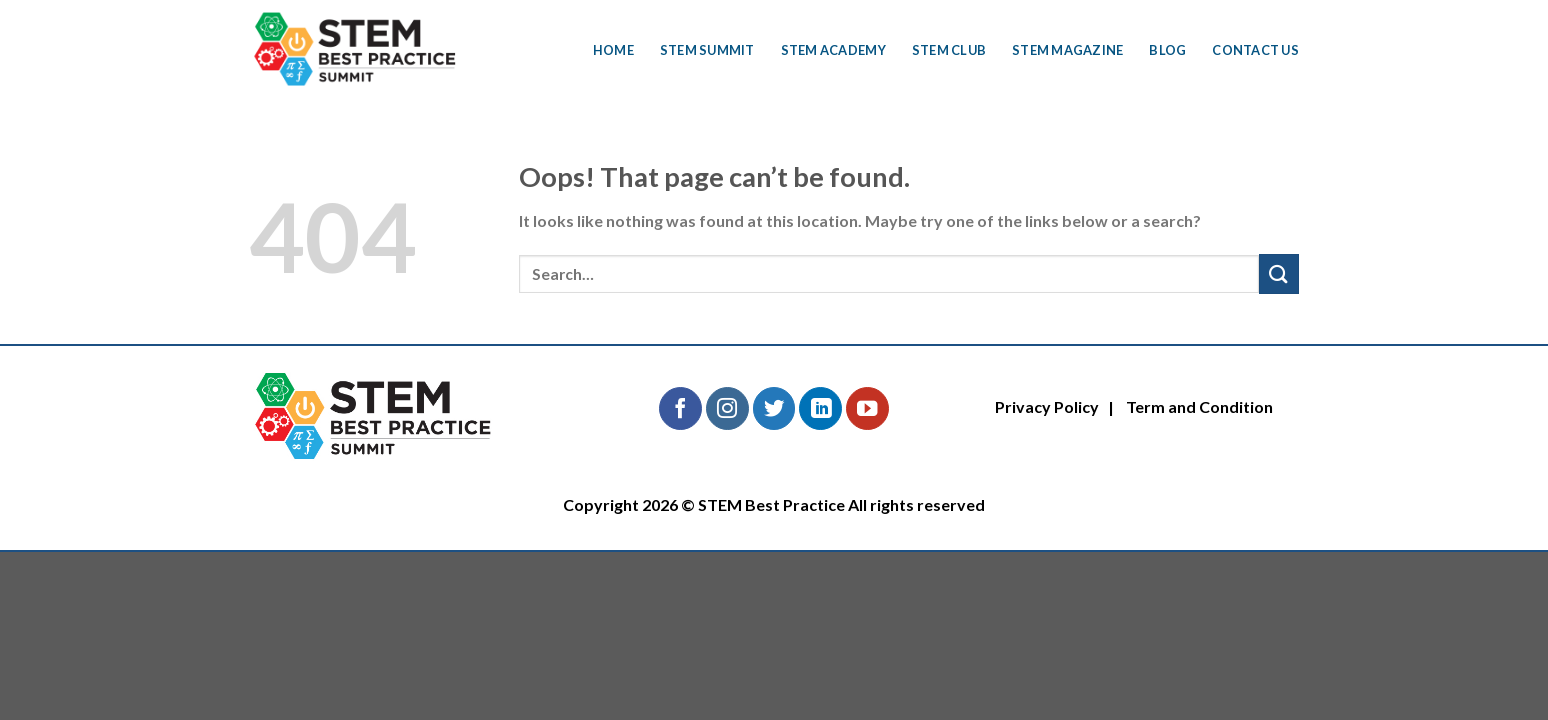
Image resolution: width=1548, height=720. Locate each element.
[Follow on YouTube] (867, 408)
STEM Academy (833, 50)
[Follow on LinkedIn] (820, 408)
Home (613, 50)
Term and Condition (1199, 406)
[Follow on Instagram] (727, 408)
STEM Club (949, 50)
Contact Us (1255, 50)
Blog (1167, 50)
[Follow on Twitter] (774, 408)
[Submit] (1279, 273)
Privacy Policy (1047, 406)
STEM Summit (707, 50)
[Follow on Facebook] (680, 408)
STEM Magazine (1067, 50)
